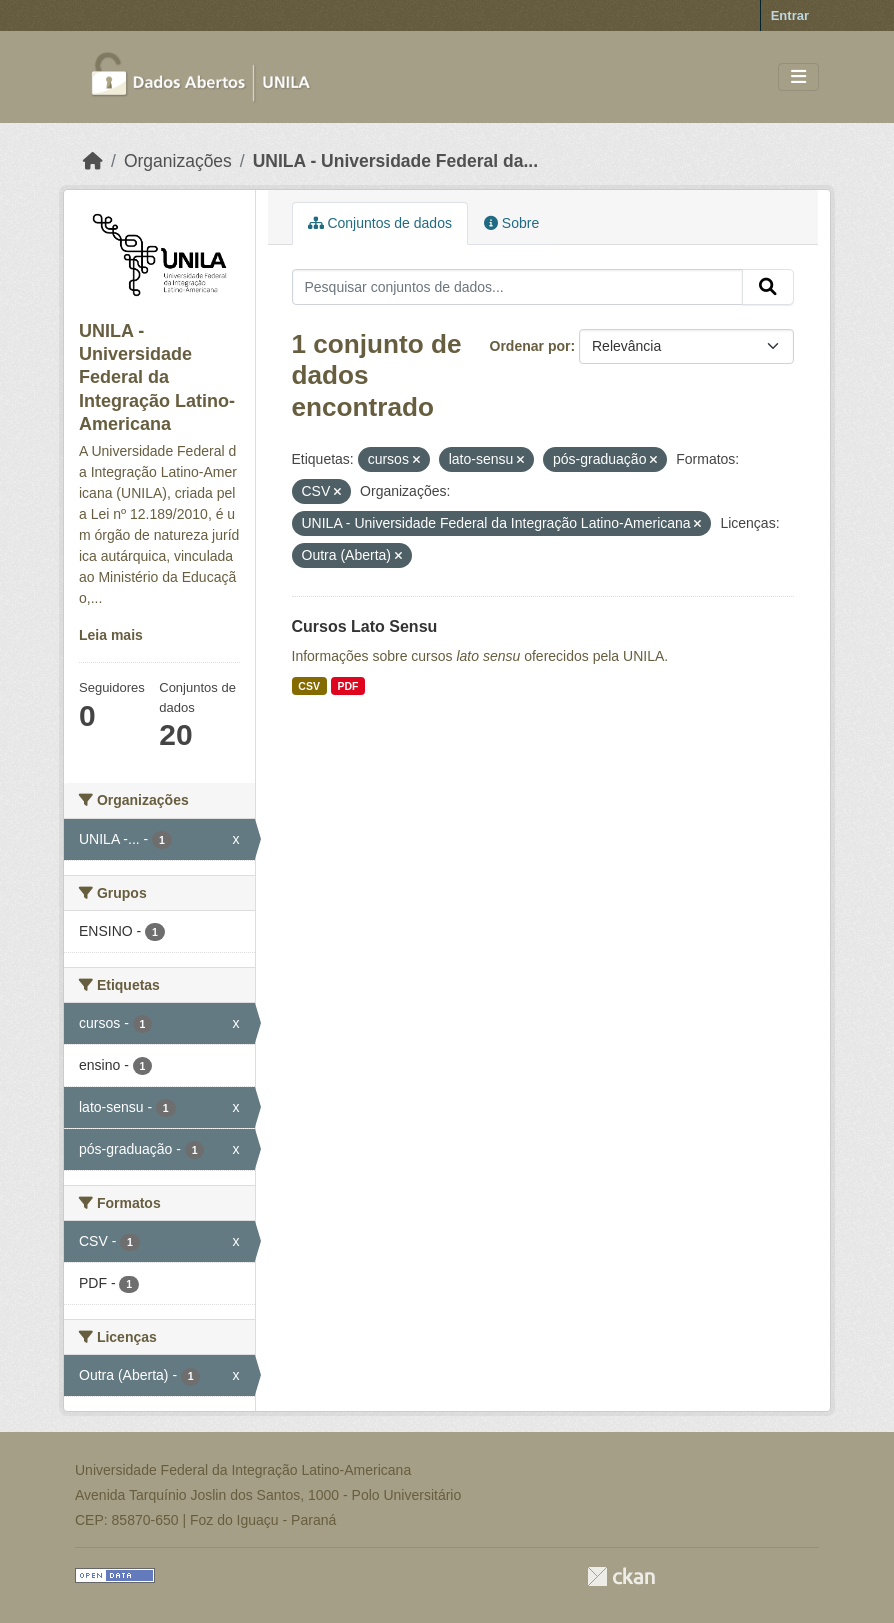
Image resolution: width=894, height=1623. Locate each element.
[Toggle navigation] (798, 77)
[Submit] (768, 287)
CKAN (621, 1576)
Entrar (790, 15)
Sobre (511, 223)
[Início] (93, 161)
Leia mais (111, 635)
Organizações (178, 161)
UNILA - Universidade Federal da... (395, 161)
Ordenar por (530, 346)
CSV (309, 686)
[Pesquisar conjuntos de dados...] (518, 287)
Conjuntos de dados (380, 223)
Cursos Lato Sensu (365, 626)
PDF (347, 686)
